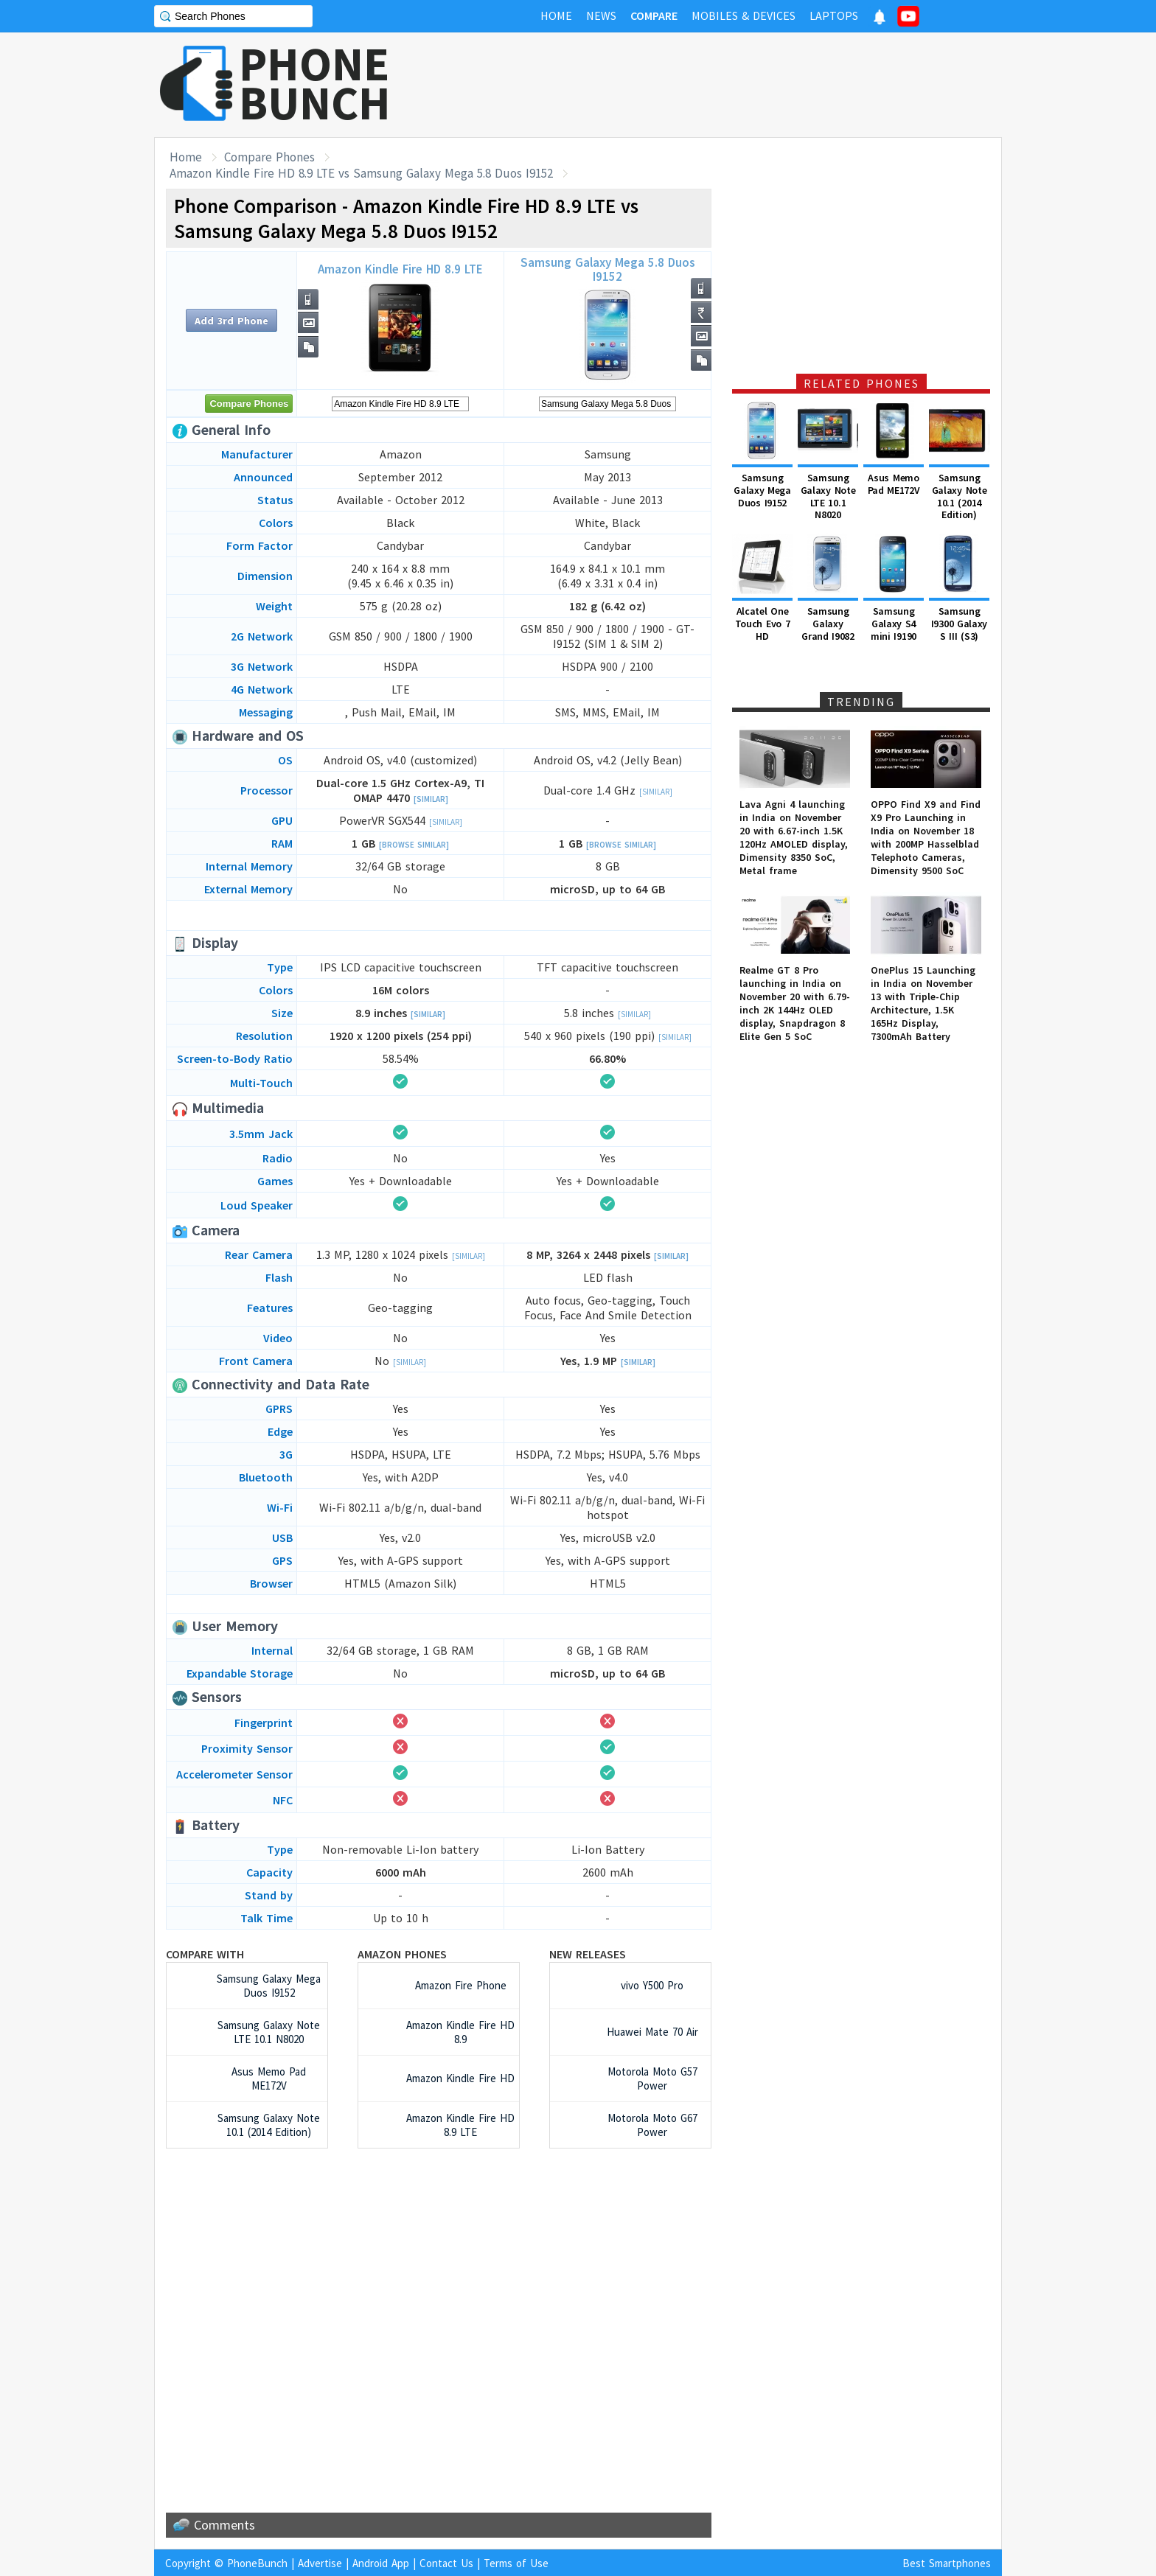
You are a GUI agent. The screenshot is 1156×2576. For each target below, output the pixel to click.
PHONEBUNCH (315, 83)
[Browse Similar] (414, 845)
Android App (380, 2563)
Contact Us (446, 2563)
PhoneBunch (257, 2563)
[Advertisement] (733, 85)
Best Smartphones (946, 2563)
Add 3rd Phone (231, 320)
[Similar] (431, 799)
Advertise (320, 2563)
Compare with (205, 1954)
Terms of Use (516, 2563)
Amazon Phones (402, 1954)
